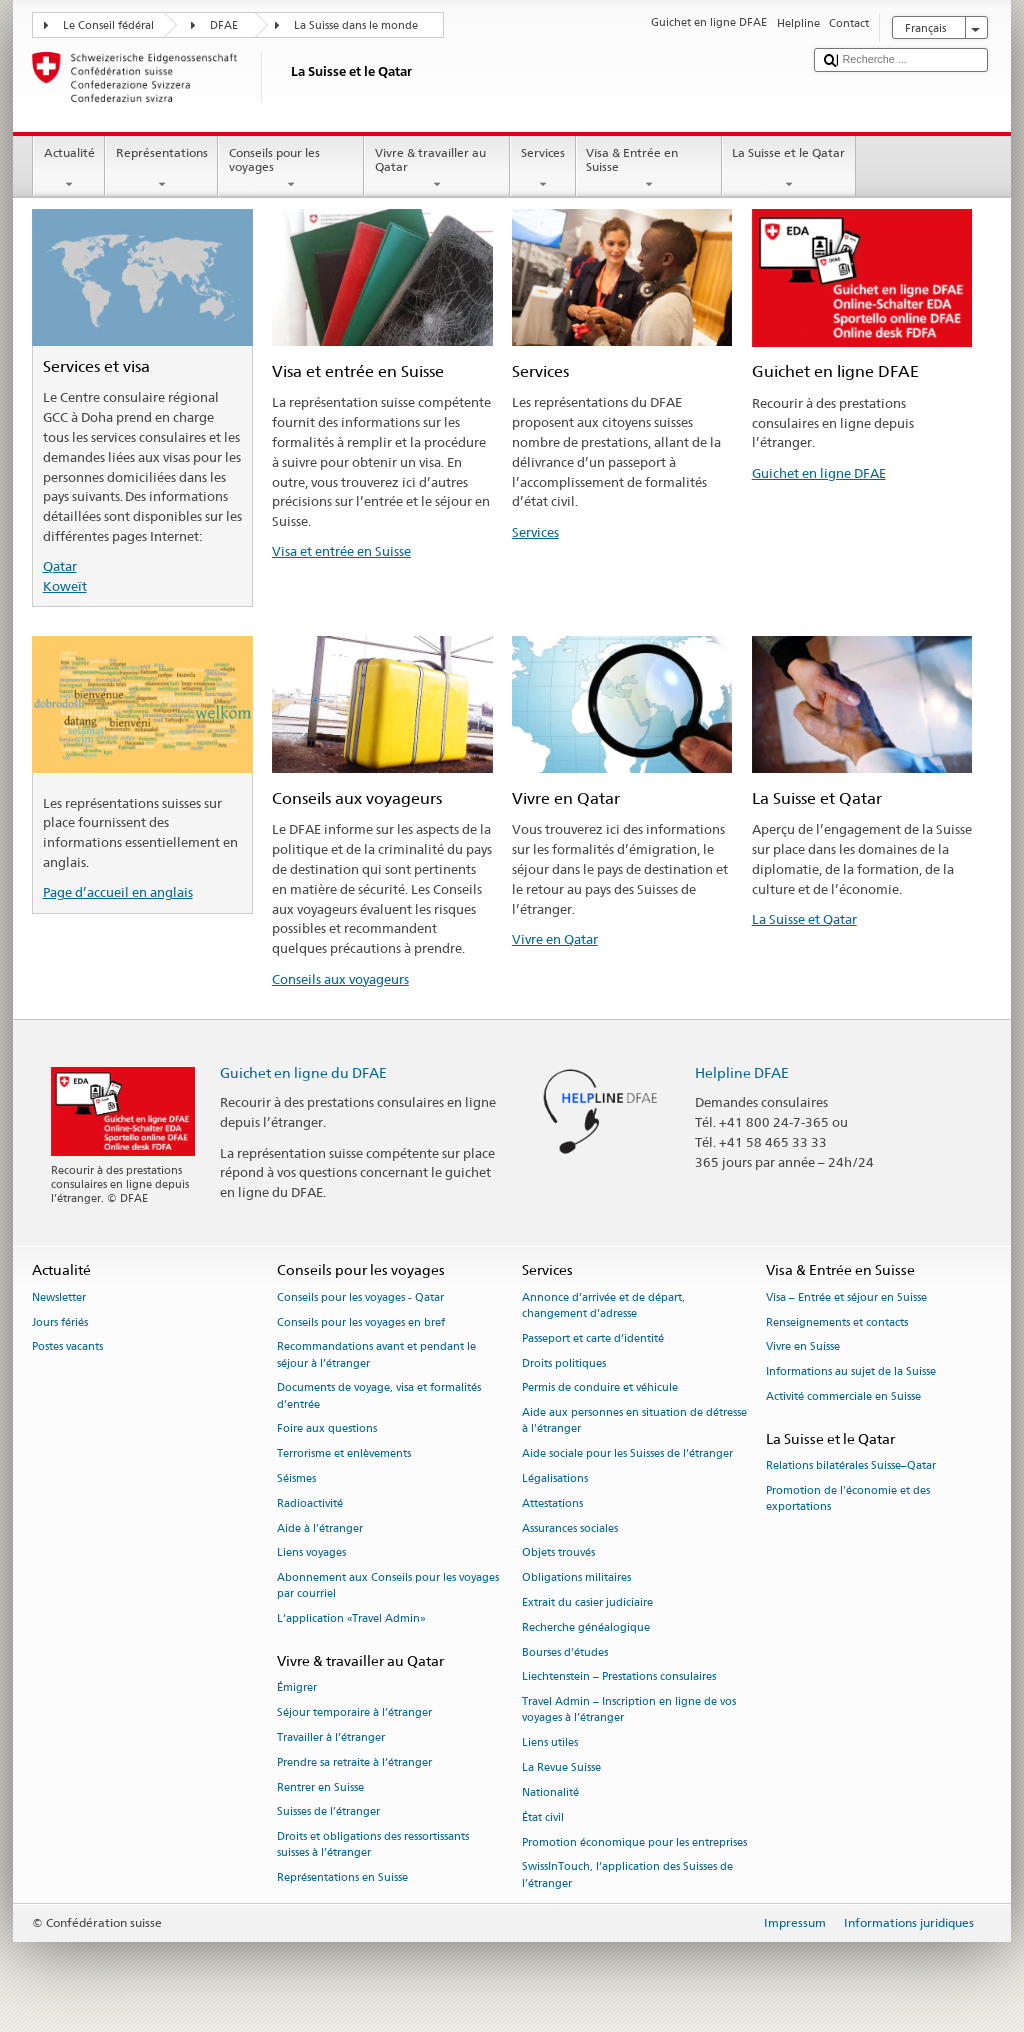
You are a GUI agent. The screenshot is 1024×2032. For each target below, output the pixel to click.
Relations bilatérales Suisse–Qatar (851, 1465)
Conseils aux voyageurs (340, 979)
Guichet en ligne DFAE (819, 473)
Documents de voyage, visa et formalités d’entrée (379, 1396)
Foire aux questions (327, 1429)
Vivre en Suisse (803, 1347)
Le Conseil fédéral (108, 25)
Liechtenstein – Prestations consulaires (619, 1677)
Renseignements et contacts (837, 1322)
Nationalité (550, 1792)
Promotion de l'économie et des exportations (848, 1498)
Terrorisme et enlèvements (344, 1454)
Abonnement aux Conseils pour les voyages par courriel (388, 1586)
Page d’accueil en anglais (118, 892)
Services (542, 169)
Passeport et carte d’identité (593, 1338)
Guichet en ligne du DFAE (303, 1072)
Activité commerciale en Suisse (843, 1396)
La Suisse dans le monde (356, 25)
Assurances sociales (570, 1528)
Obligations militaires (576, 1578)
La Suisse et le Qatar (789, 169)
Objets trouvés (558, 1553)
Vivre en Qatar (555, 939)
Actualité (69, 169)
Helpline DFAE (742, 1072)
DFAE (224, 25)
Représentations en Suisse (342, 1878)
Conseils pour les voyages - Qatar (360, 1297)
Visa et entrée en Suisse (341, 551)
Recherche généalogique (586, 1627)
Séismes (296, 1478)
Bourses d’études (565, 1652)
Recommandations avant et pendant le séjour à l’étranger (376, 1355)
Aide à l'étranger (320, 1528)
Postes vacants (67, 1347)
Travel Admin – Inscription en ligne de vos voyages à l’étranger (629, 1710)
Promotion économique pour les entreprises (634, 1842)
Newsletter (59, 1297)
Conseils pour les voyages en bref (361, 1322)
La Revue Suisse (561, 1767)
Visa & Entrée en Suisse (649, 169)
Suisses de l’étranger (328, 1812)
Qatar (60, 566)
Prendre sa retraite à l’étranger (354, 1762)
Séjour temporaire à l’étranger (354, 1712)
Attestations (552, 1503)
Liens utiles (550, 1743)
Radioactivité (310, 1503)
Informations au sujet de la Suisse (851, 1372)
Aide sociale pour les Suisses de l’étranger (627, 1454)
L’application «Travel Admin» (351, 1619)
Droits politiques (564, 1363)
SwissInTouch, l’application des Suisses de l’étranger (627, 1875)
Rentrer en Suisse (320, 1787)
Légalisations (555, 1478)
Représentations (161, 169)
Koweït (65, 586)
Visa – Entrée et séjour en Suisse (846, 1297)
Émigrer (297, 1688)
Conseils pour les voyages (291, 169)
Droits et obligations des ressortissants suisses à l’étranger (373, 1845)
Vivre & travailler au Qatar (437, 169)
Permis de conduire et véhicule (600, 1388)
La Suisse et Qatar (804, 919)
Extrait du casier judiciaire (587, 1602)
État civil (543, 1817)
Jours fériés (60, 1322)
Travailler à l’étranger (331, 1737)
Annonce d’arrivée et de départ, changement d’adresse (603, 1305)
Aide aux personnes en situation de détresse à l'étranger (634, 1421)
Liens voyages (311, 1553)
